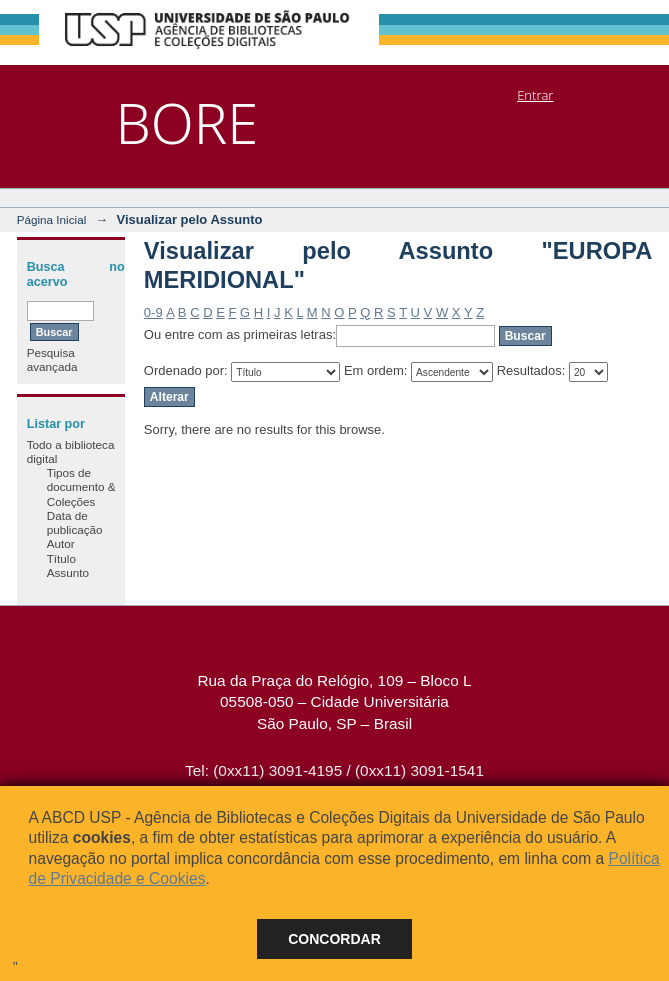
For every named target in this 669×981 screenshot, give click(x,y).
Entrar (535, 95)
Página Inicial (52, 219)
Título (61, 558)
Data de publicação (75, 522)
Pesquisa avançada (52, 359)
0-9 (153, 312)
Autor (61, 543)
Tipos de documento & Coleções (81, 487)
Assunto (68, 572)
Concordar (334, 939)
